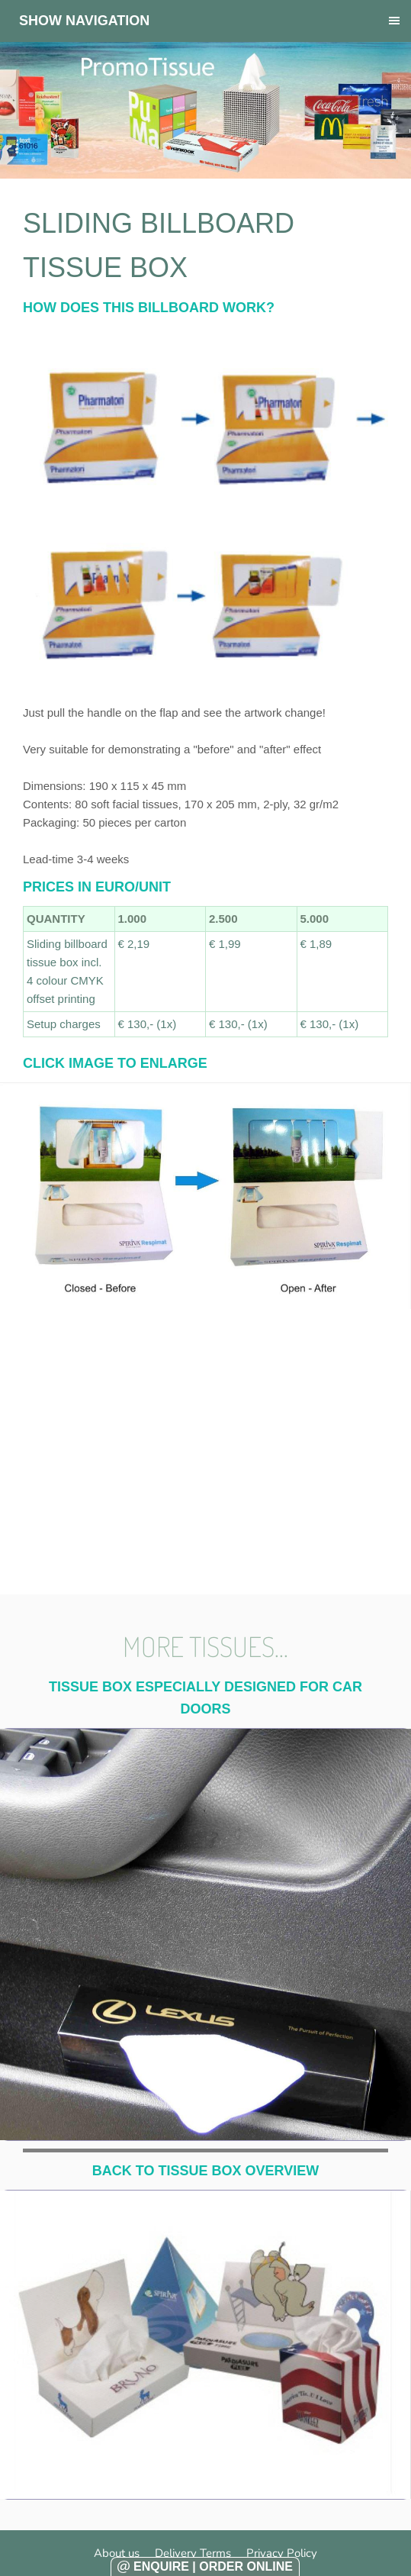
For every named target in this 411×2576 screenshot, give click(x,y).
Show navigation (84, 20)
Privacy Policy (281, 2553)
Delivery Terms (193, 2553)
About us (117, 2553)
